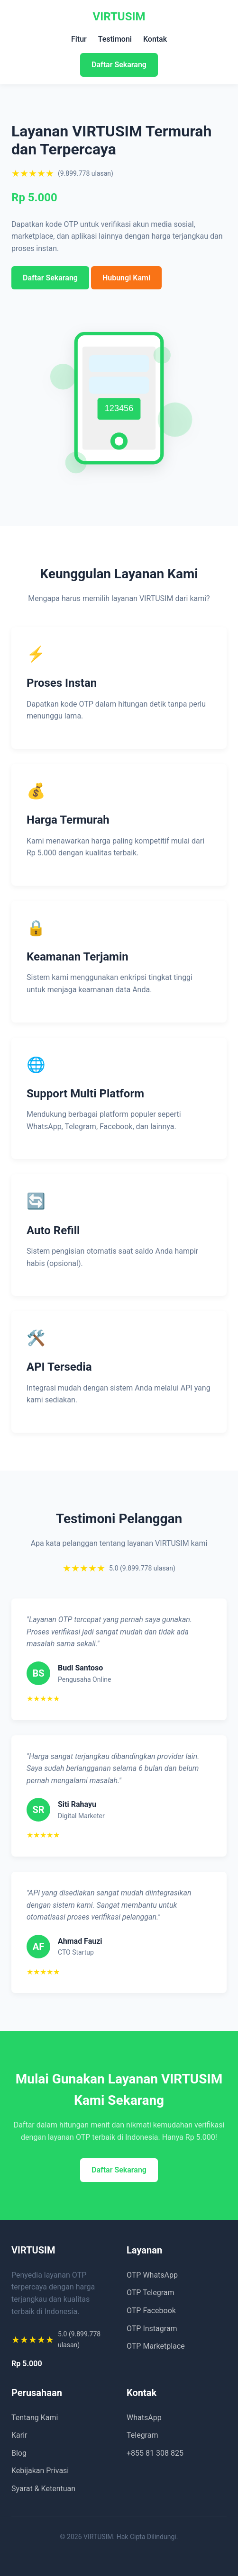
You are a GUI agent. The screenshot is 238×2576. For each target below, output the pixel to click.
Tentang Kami (34, 2417)
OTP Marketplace (156, 2346)
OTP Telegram (150, 2292)
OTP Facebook (151, 2310)
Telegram (142, 2435)
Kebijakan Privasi (40, 2470)
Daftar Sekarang (119, 64)
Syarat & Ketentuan (43, 2488)
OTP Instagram (152, 2328)
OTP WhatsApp (152, 2275)
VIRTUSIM (119, 16)
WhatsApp (144, 2417)
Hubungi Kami (126, 277)
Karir (19, 2435)
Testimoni (115, 39)
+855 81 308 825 (155, 2453)
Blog (19, 2453)
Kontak (155, 39)
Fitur (79, 39)
